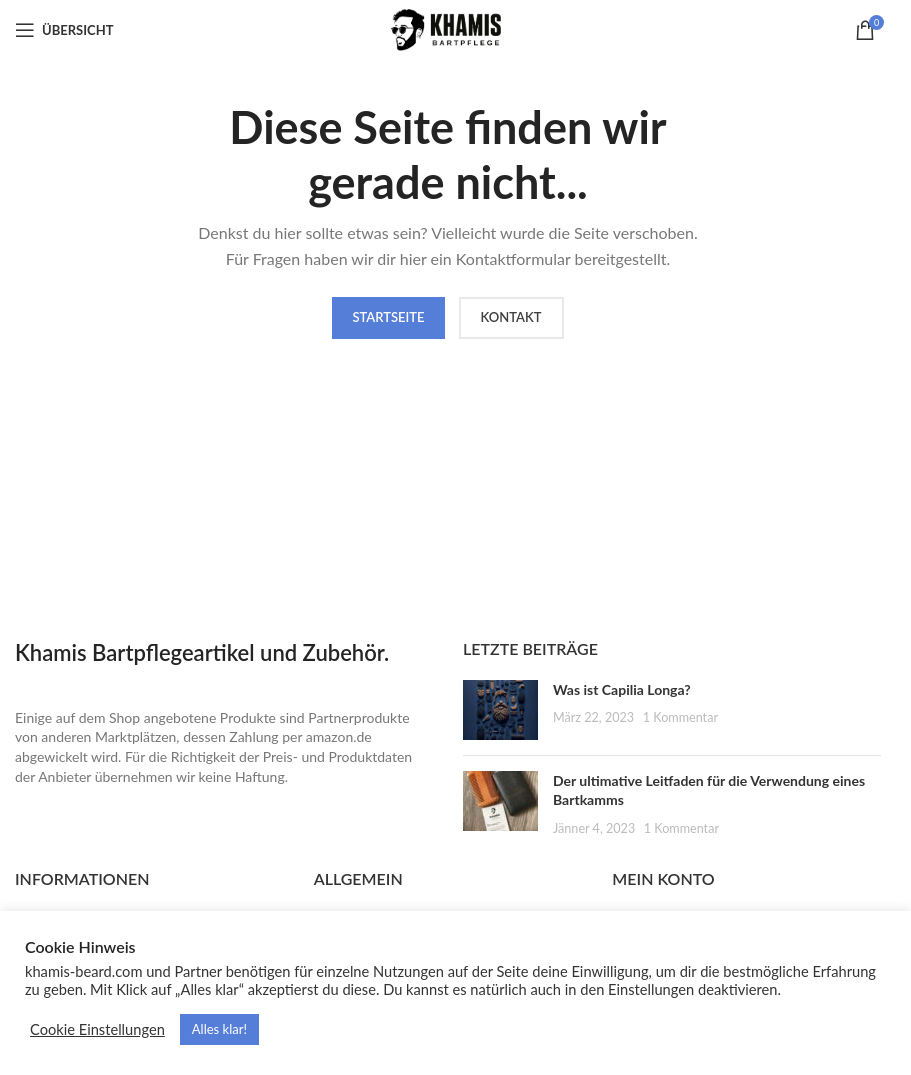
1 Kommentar (680, 717)
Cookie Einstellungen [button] (97, 1029)
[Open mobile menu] (64, 30)
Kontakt (511, 317)
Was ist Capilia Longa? (622, 689)
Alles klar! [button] (219, 1029)
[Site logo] (448, 28)
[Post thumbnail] (500, 710)
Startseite (388, 317)
